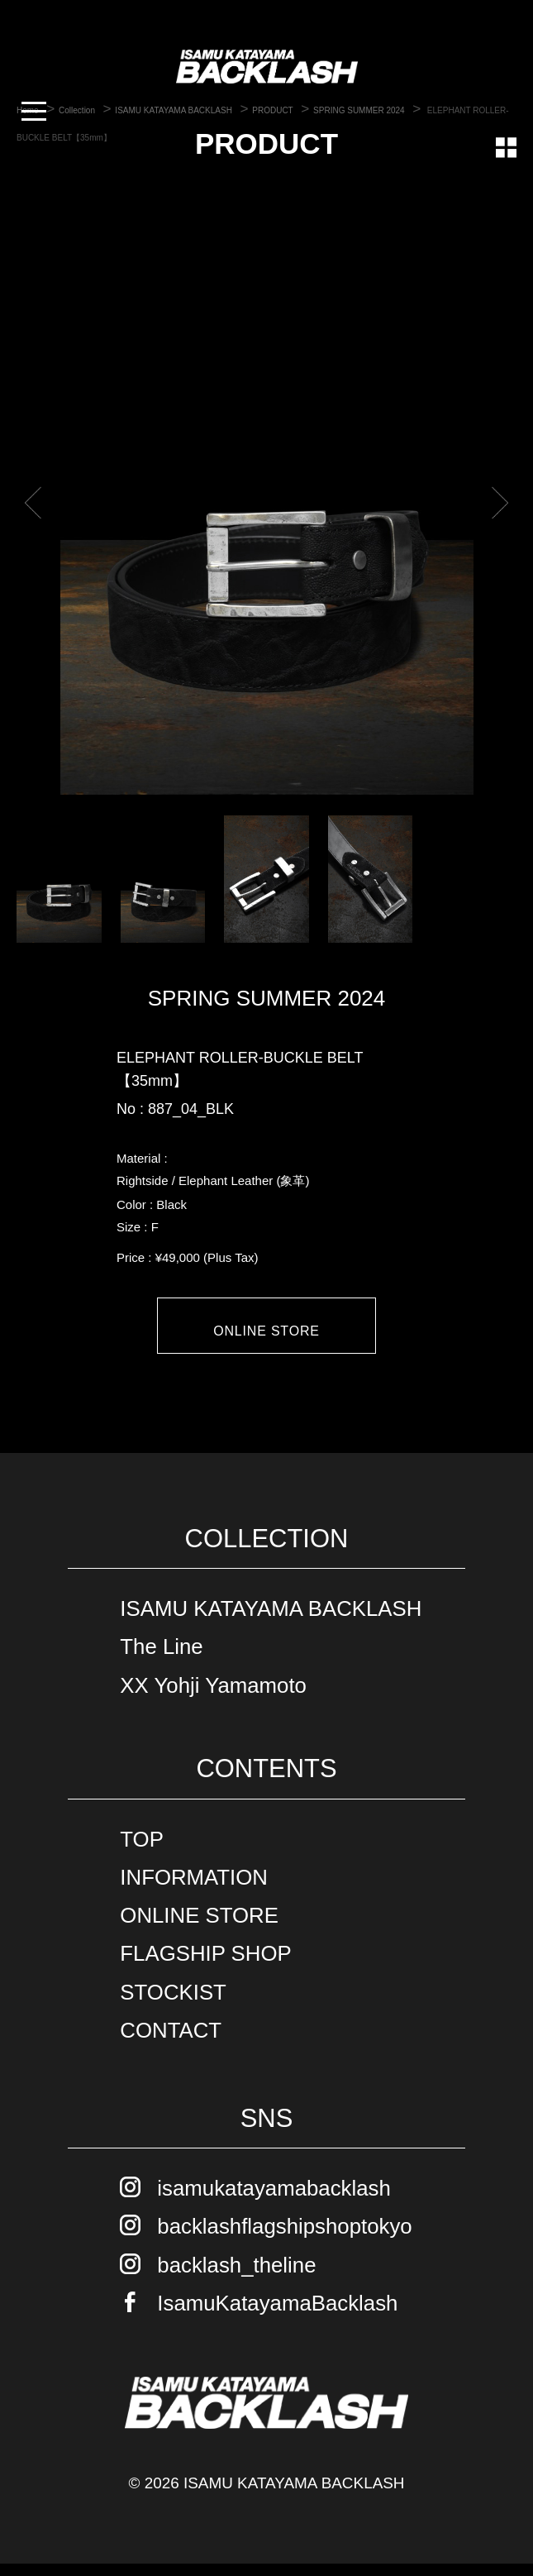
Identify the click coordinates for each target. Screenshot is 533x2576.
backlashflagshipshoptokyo (284, 2238)
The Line (161, 1658)
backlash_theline (236, 2276)
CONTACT (170, 2041)
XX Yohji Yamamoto (213, 1697)
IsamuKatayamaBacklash (277, 2314)
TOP (142, 1850)
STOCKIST (173, 2003)
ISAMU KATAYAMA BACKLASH (270, 1620)
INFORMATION (194, 1889)
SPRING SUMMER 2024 (267, 998)
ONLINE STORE (266, 1331)
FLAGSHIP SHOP (205, 1965)
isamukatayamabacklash (273, 2200)
